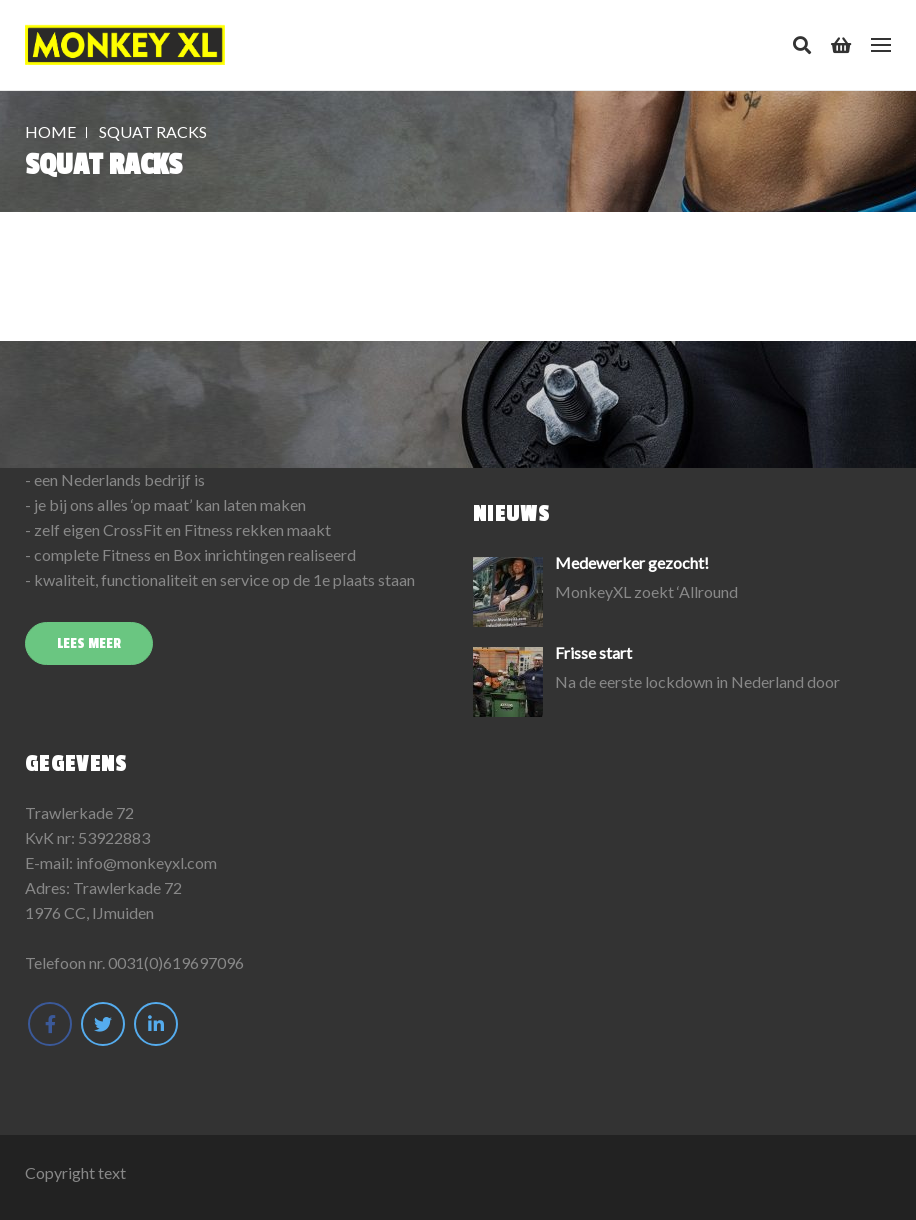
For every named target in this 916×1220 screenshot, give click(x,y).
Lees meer (89, 643)
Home (50, 131)
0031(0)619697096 (176, 962)
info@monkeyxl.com (146, 862)
